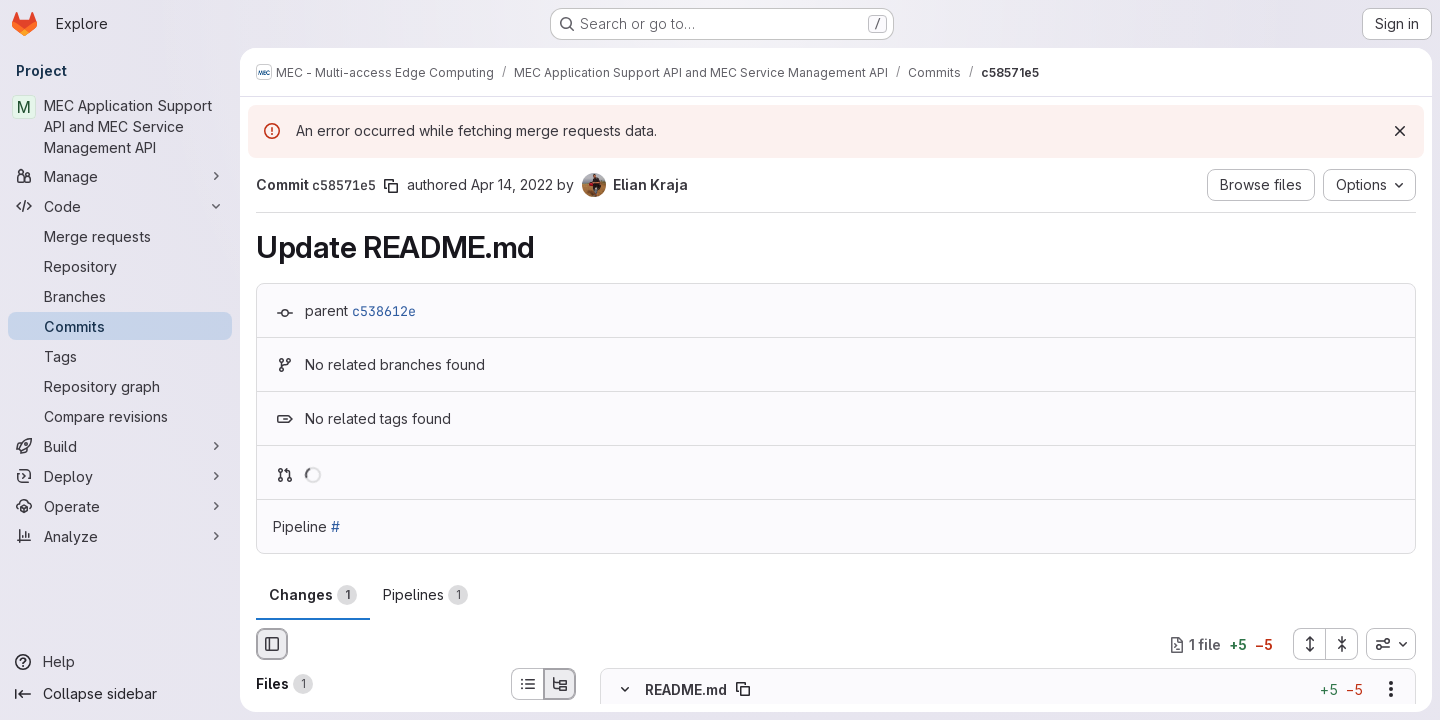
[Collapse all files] (1342, 644)
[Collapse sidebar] (120, 694)
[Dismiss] (1400, 131)
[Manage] (120, 176)
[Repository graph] (120, 386)
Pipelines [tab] (425, 595)
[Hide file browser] (272, 644)
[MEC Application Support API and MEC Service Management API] (120, 126)
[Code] (120, 206)
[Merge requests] (120, 236)
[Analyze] (120, 536)
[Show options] (1391, 690)
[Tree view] (560, 684)
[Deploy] (120, 476)
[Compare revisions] (120, 416)
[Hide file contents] (625, 690)
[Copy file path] (743, 690)
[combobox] (1391, 644)
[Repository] (120, 266)
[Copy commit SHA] (391, 186)
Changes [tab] (313, 595)
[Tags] (120, 356)
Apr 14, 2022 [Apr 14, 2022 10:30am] (512, 184)
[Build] (120, 446)
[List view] (527, 684)
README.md (686, 689)
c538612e (384, 311)
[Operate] (120, 506)
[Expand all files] (1309, 644)
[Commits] (120, 326)
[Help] (120, 662)
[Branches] (120, 296)
